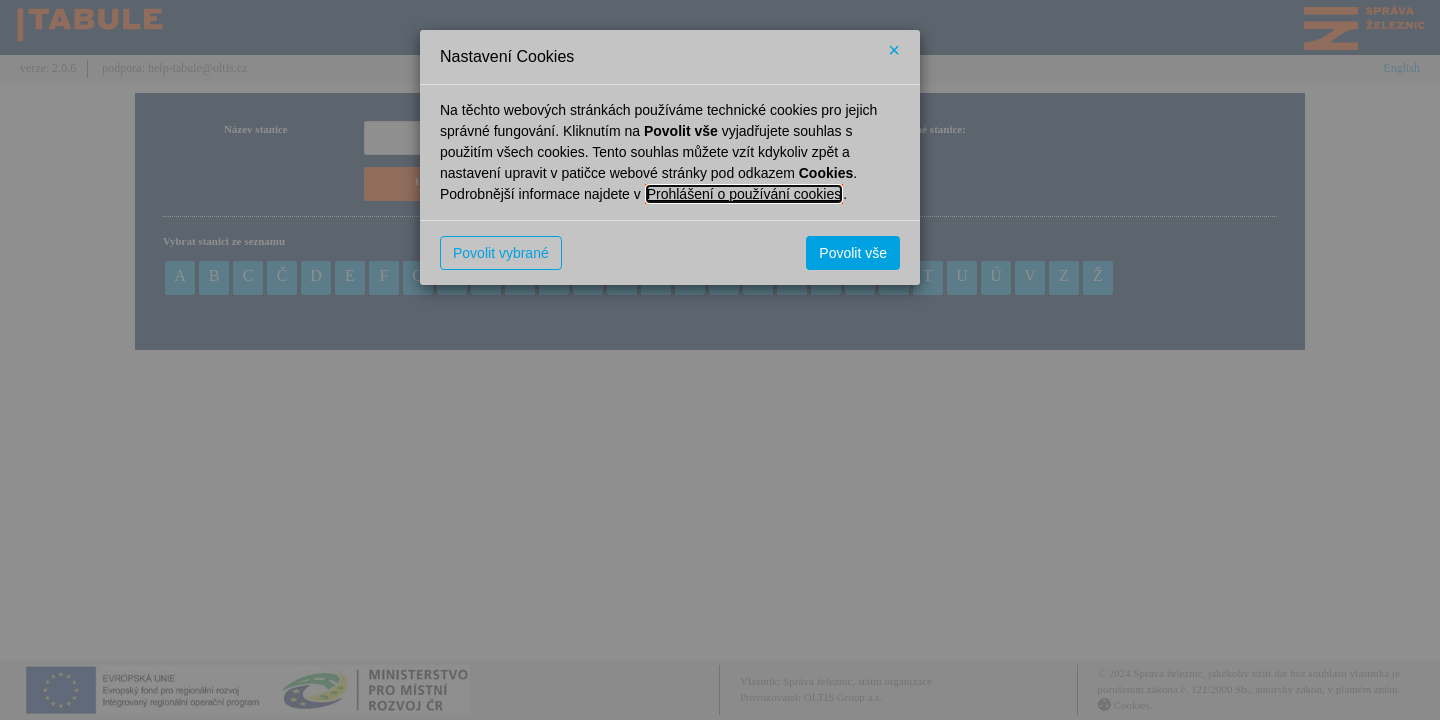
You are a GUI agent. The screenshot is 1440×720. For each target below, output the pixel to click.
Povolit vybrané (501, 253)
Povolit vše (853, 253)
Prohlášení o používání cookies (744, 194)
